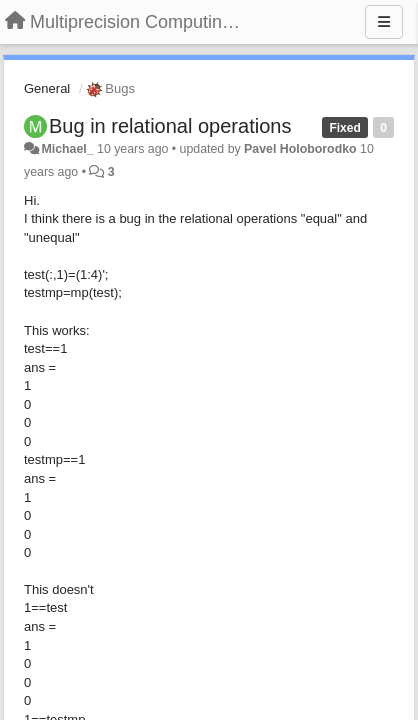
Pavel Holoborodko (300, 149)
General (47, 88)
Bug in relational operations (170, 126)
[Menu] (384, 22)
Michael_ (67, 149)
